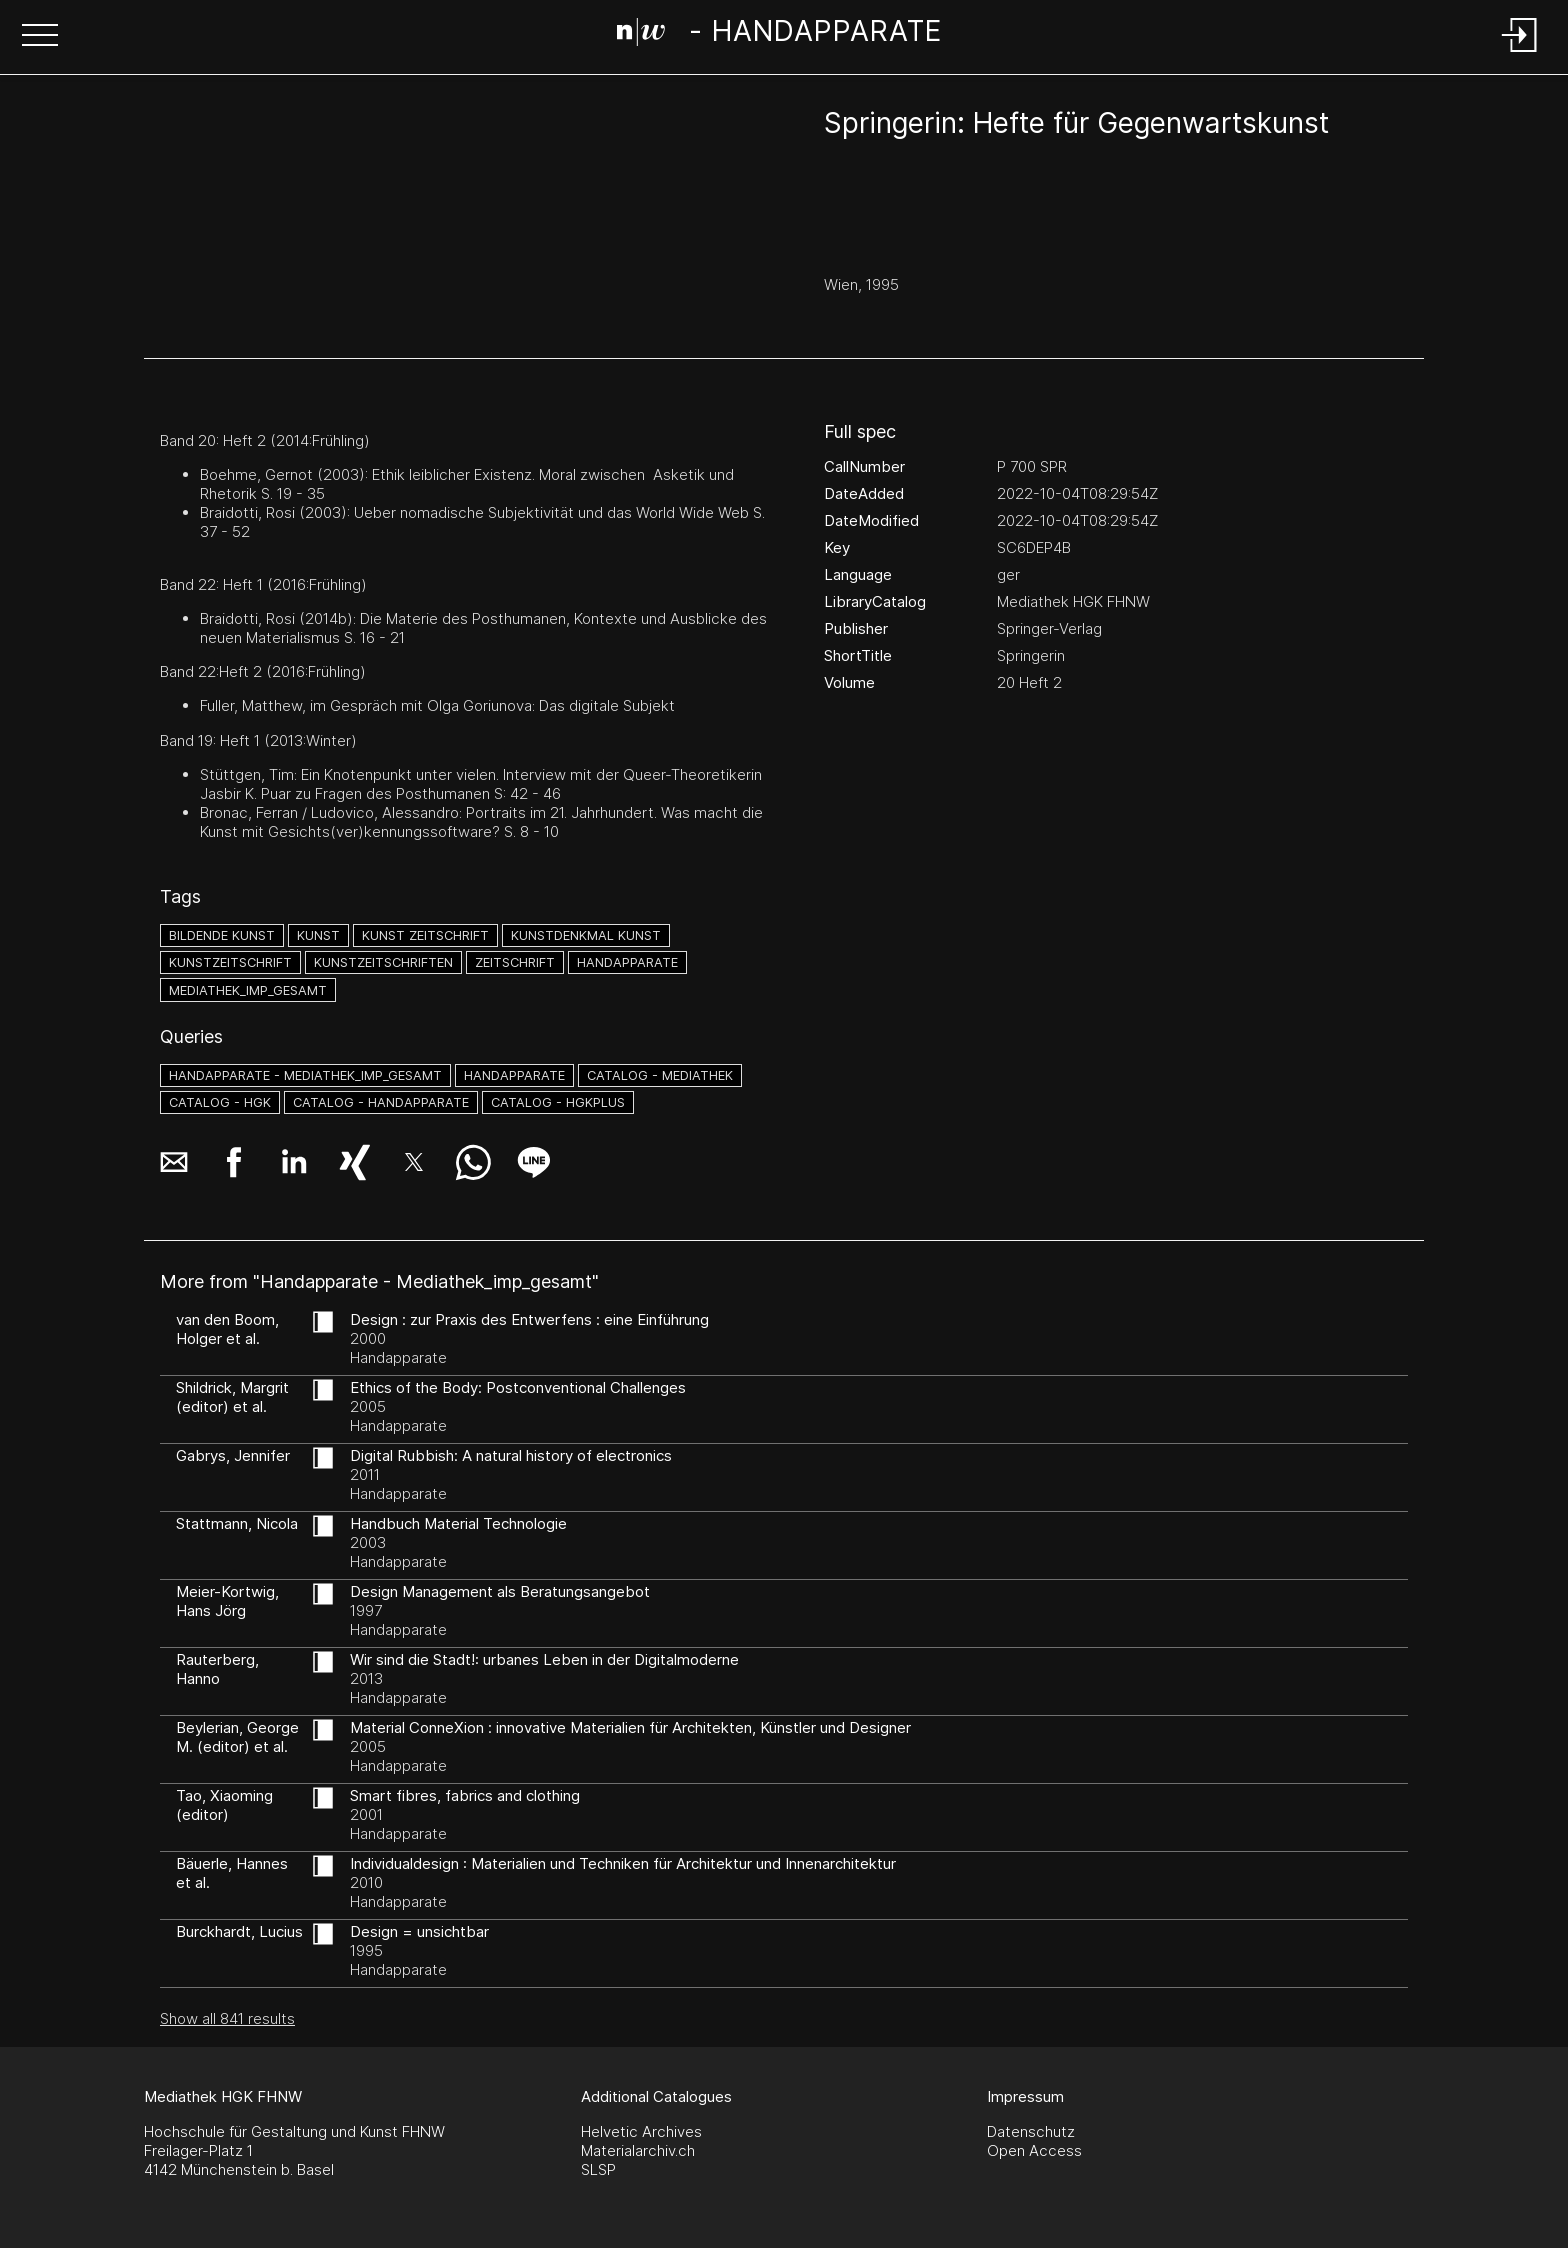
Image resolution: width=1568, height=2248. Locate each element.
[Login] (1520, 53)
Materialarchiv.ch (638, 2150)
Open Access (1034, 2150)
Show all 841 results (227, 2018)
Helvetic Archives (641, 2131)
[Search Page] (779, 35)
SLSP (598, 2169)
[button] (40, 37)
